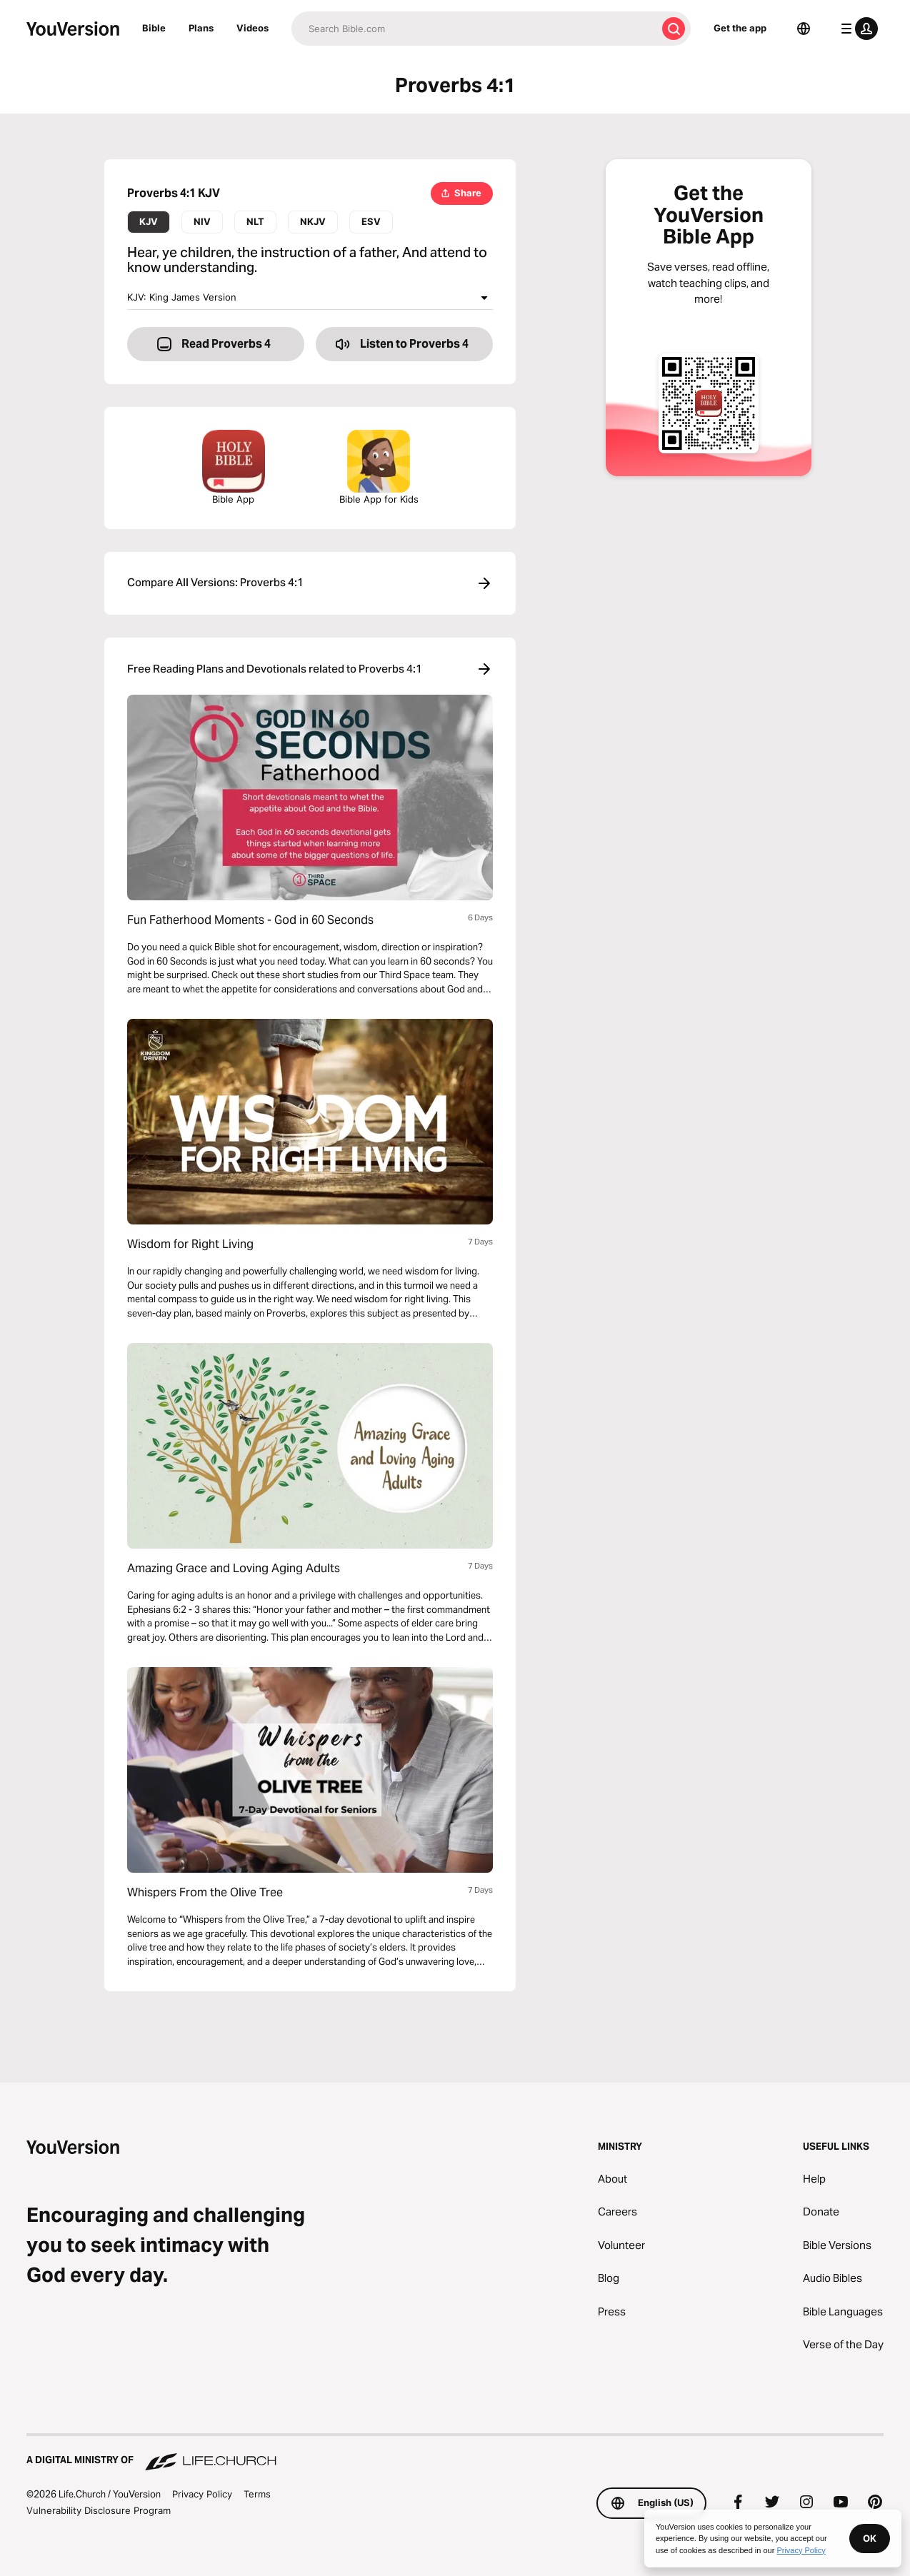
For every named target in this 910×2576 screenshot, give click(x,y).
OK (869, 2538)
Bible (154, 28)
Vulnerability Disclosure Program (98, 2510)
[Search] (473, 28)
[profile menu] (856, 28)
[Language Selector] (803, 28)
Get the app (740, 28)
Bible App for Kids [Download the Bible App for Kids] (379, 467)
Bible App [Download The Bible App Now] (233, 467)
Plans (201, 28)
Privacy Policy (202, 2494)
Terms (257, 2494)
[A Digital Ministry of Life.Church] (455, 2453)
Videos (252, 28)
